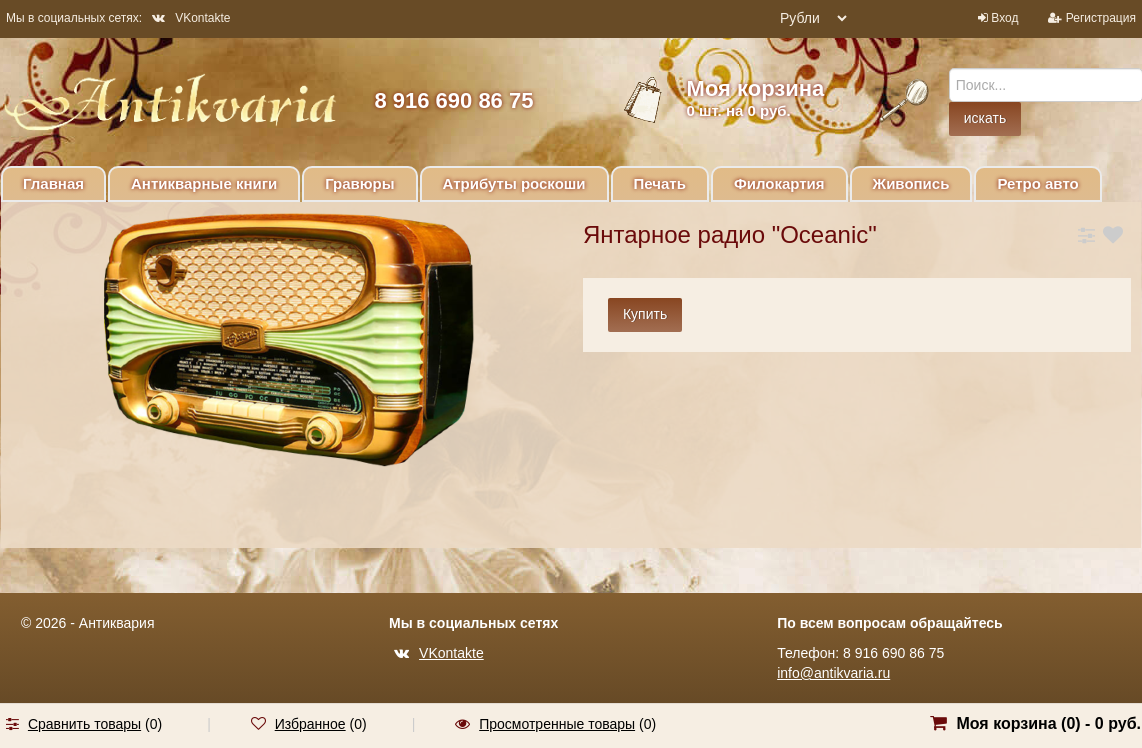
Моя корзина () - (1048, 723)
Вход (1004, 18)
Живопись (911, 183)
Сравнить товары (84, 724)
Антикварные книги (204, 183)
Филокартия (779, 183)
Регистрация (1101, 18)
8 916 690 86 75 (453, 100)
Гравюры (359, 183)
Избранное (310, 724)
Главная (53, 183)
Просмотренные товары (557, 724)
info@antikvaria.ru (833, 673)
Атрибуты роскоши (514, 183)
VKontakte (191, 18)
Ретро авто (1037, 183)
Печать (660, 183)
